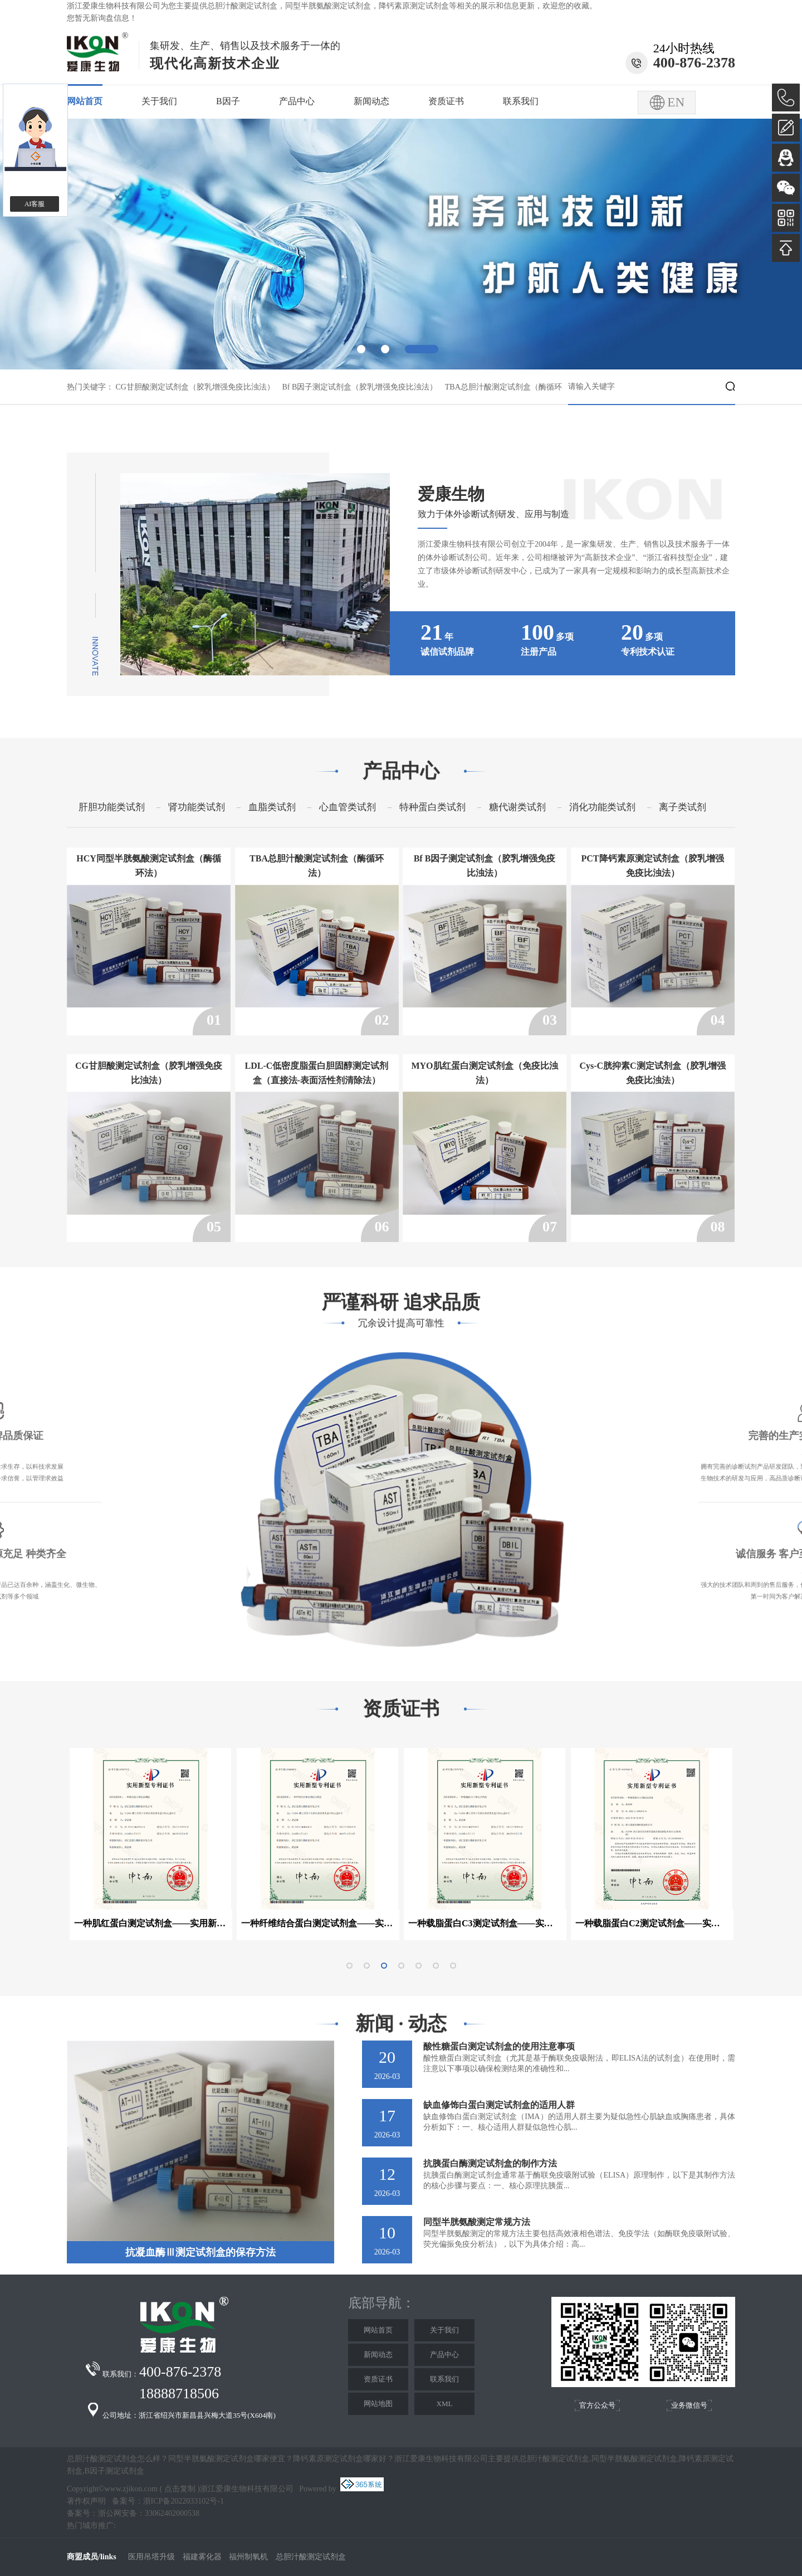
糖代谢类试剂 (517, 807)
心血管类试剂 (347, 807)
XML (445, 2403)
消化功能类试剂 (602, 807)
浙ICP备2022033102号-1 (183, 2501)
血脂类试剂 (272, 807)
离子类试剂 (682, 807)
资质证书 (446, 101)
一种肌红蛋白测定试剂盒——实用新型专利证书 (151, 1923)
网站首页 (84, 101)
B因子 (228, 101)
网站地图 (378, 2403)
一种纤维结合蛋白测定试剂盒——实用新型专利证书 (318, 1923)
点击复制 (179, 2489)
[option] (401, 244)
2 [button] (385, 349)
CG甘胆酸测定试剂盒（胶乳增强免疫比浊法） (195, 387)
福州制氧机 (249, 2557)
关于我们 (159, 101)
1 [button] (361, 349)
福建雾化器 (202, 2557)
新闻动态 (371, 101)
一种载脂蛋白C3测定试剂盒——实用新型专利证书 (485, 1923)
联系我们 (521, 101)
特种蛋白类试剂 (432, 807)
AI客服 (35, 204)
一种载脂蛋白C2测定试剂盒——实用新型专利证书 (652, 1923)
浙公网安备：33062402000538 (148, 2513)
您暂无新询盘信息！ (102, 18)
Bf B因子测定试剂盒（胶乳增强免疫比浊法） (359, 387)
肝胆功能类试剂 (112, 807)
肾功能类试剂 (196, 807)
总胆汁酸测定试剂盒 (242, 6)
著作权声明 (86, 2501)
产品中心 (297, 101)
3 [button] (421, 349)
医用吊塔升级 (151, 2557)
